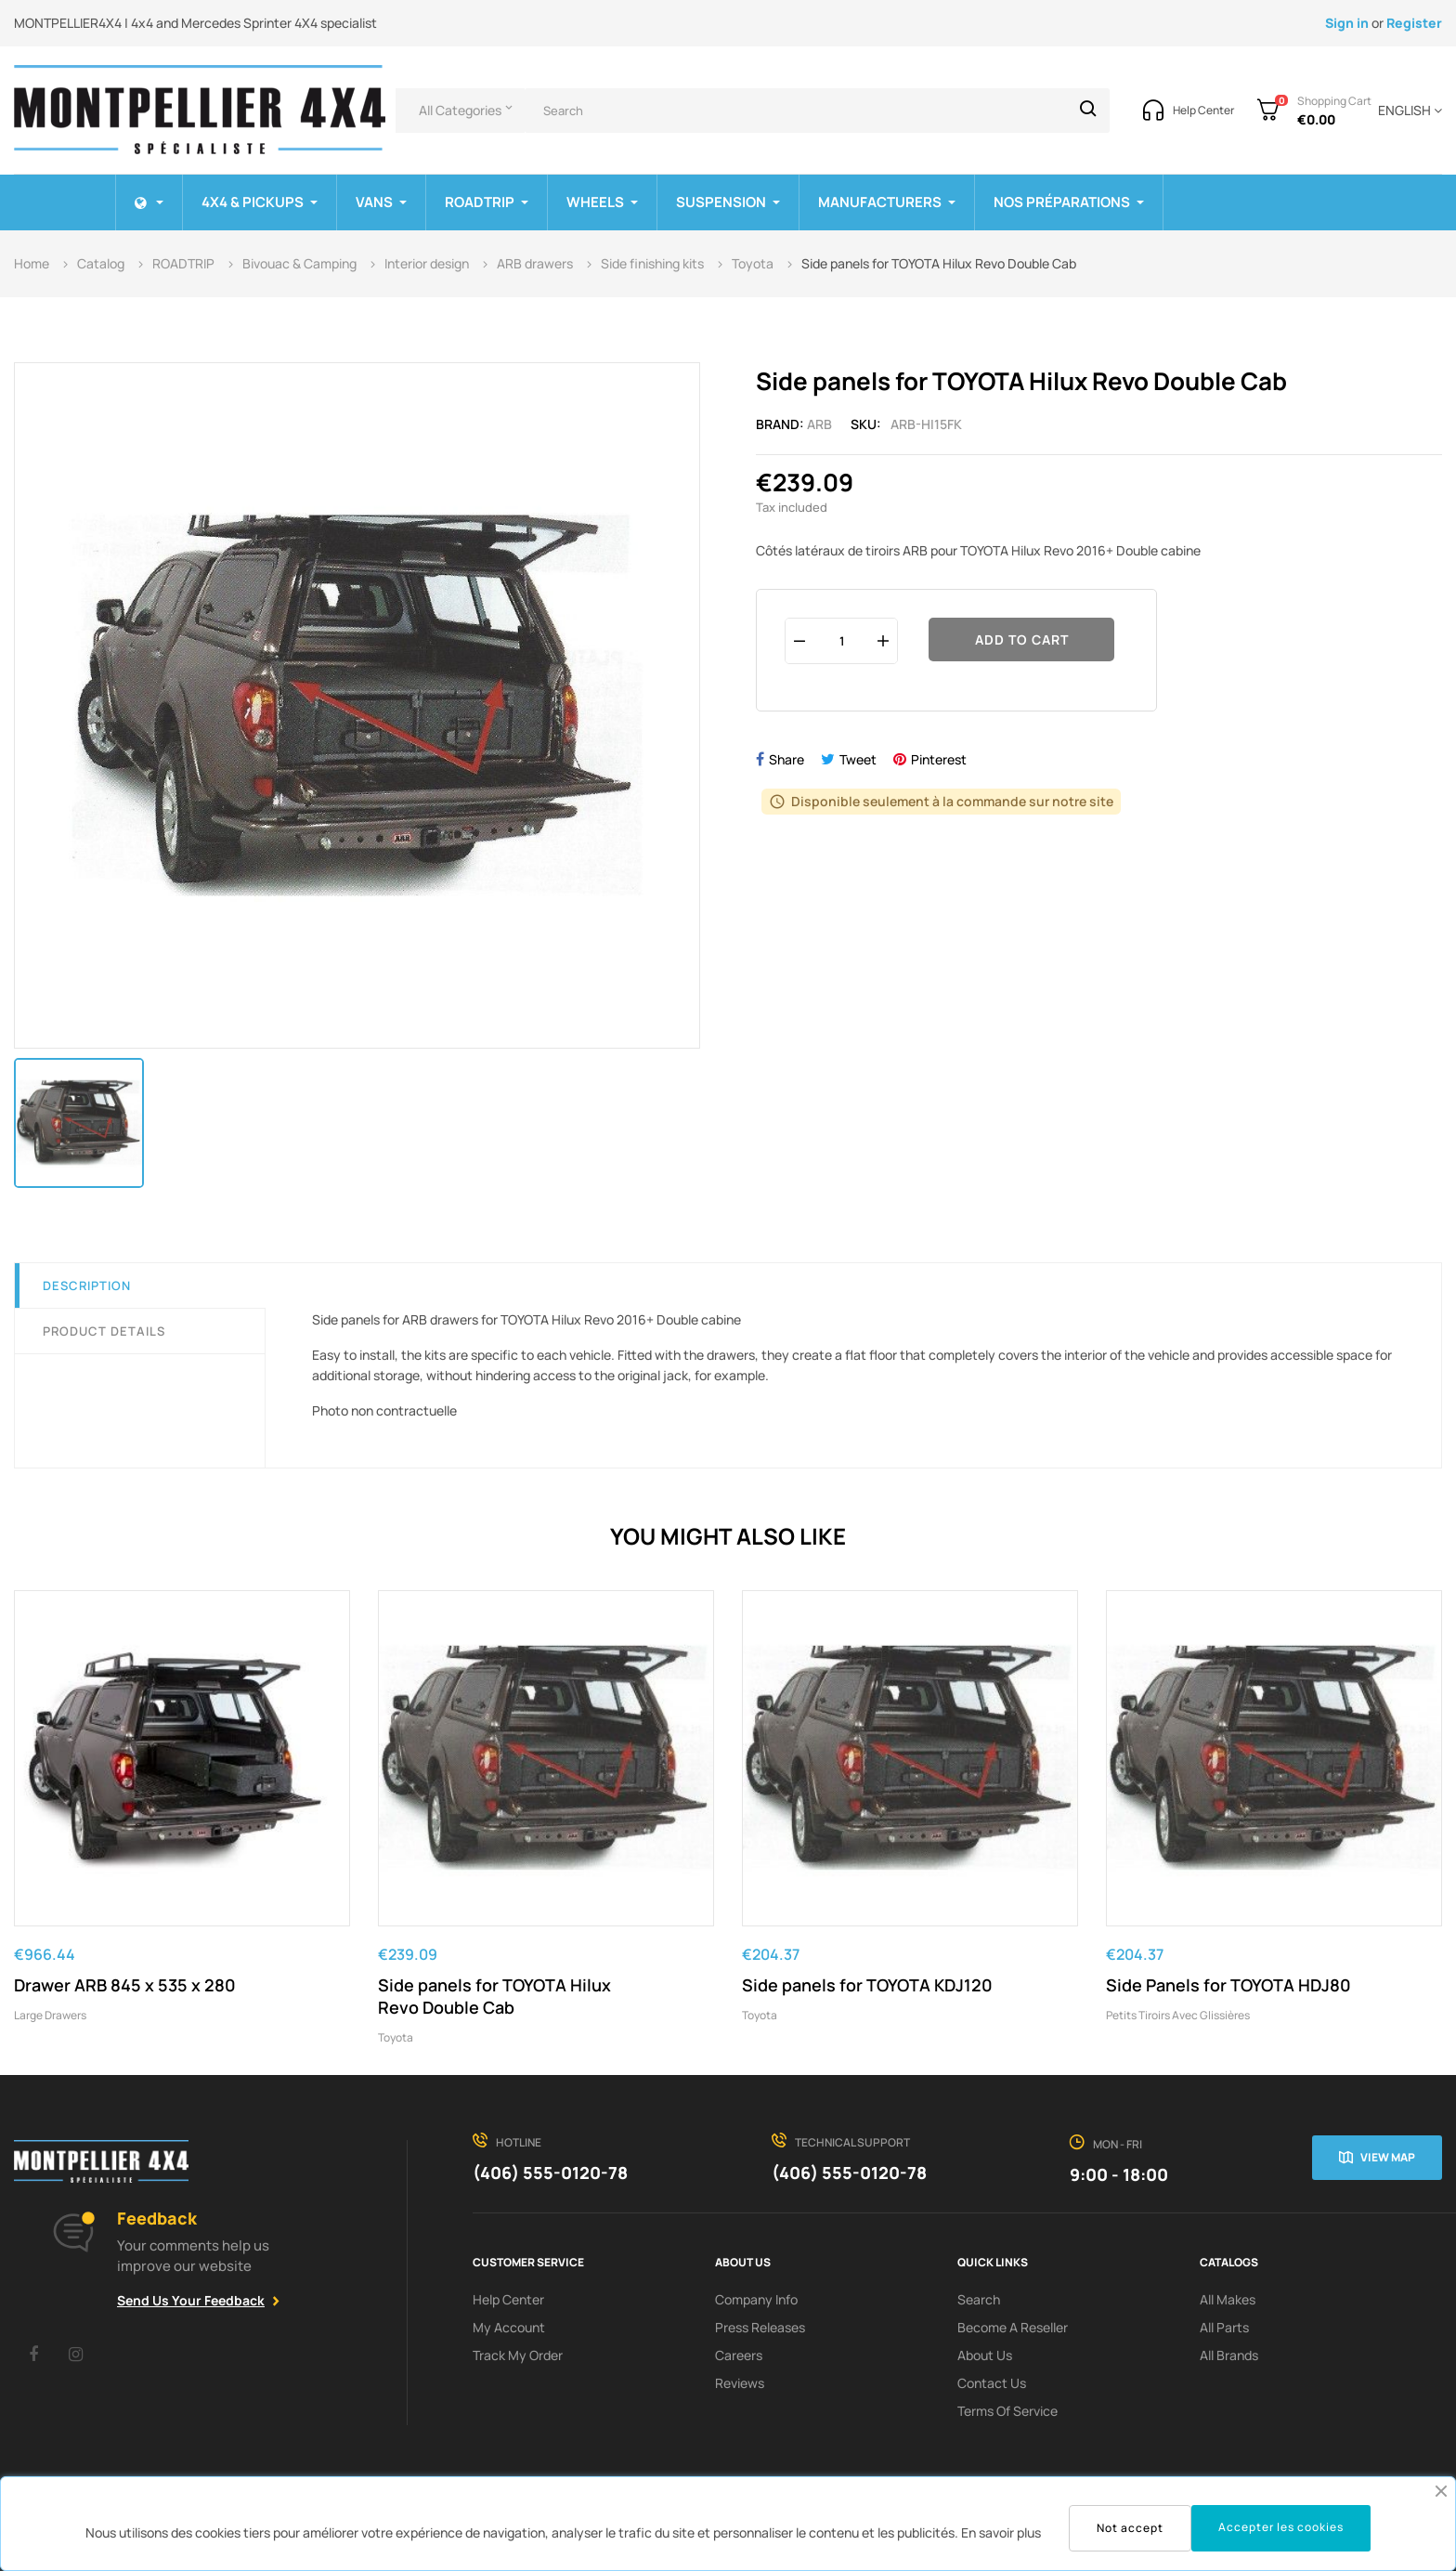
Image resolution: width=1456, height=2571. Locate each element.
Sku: (866, 424)
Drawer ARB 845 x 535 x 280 (125, 1985)
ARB (819, 424)
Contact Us (991, 2383)
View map (1387, 2157)
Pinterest (939, 759)
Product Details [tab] (104, 1331)
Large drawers (50, 2015)
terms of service (1007, 2411)
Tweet (858, 759)
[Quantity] (841, 640)
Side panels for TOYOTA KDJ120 (867, 1985)
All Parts (1224, 2327)
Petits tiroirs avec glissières (1178, 2015)
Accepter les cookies (1281, 2527)
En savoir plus (1001, 2532)
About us (984, 2355)
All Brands (1229, 2355)
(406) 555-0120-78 (550, 2172)
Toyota (395, 2037)
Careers (738, 2355)
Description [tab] (87, 1285)
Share (786, 759)
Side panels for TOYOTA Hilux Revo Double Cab (494, 1996)
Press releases (760, 2327)
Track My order (518, 2355)
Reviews (739, 2383)
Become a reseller (1012, 2327)
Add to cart (1022, 639)
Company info (756, 2299)
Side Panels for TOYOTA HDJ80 (1228, 1985)
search (978, 2299)
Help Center (508, 2299)
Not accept (1130, 2528)
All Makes (1227, 2299)
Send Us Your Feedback (191, 2300)
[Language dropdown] (1407, 110)
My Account (509, 2327)
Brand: (780, 424)
